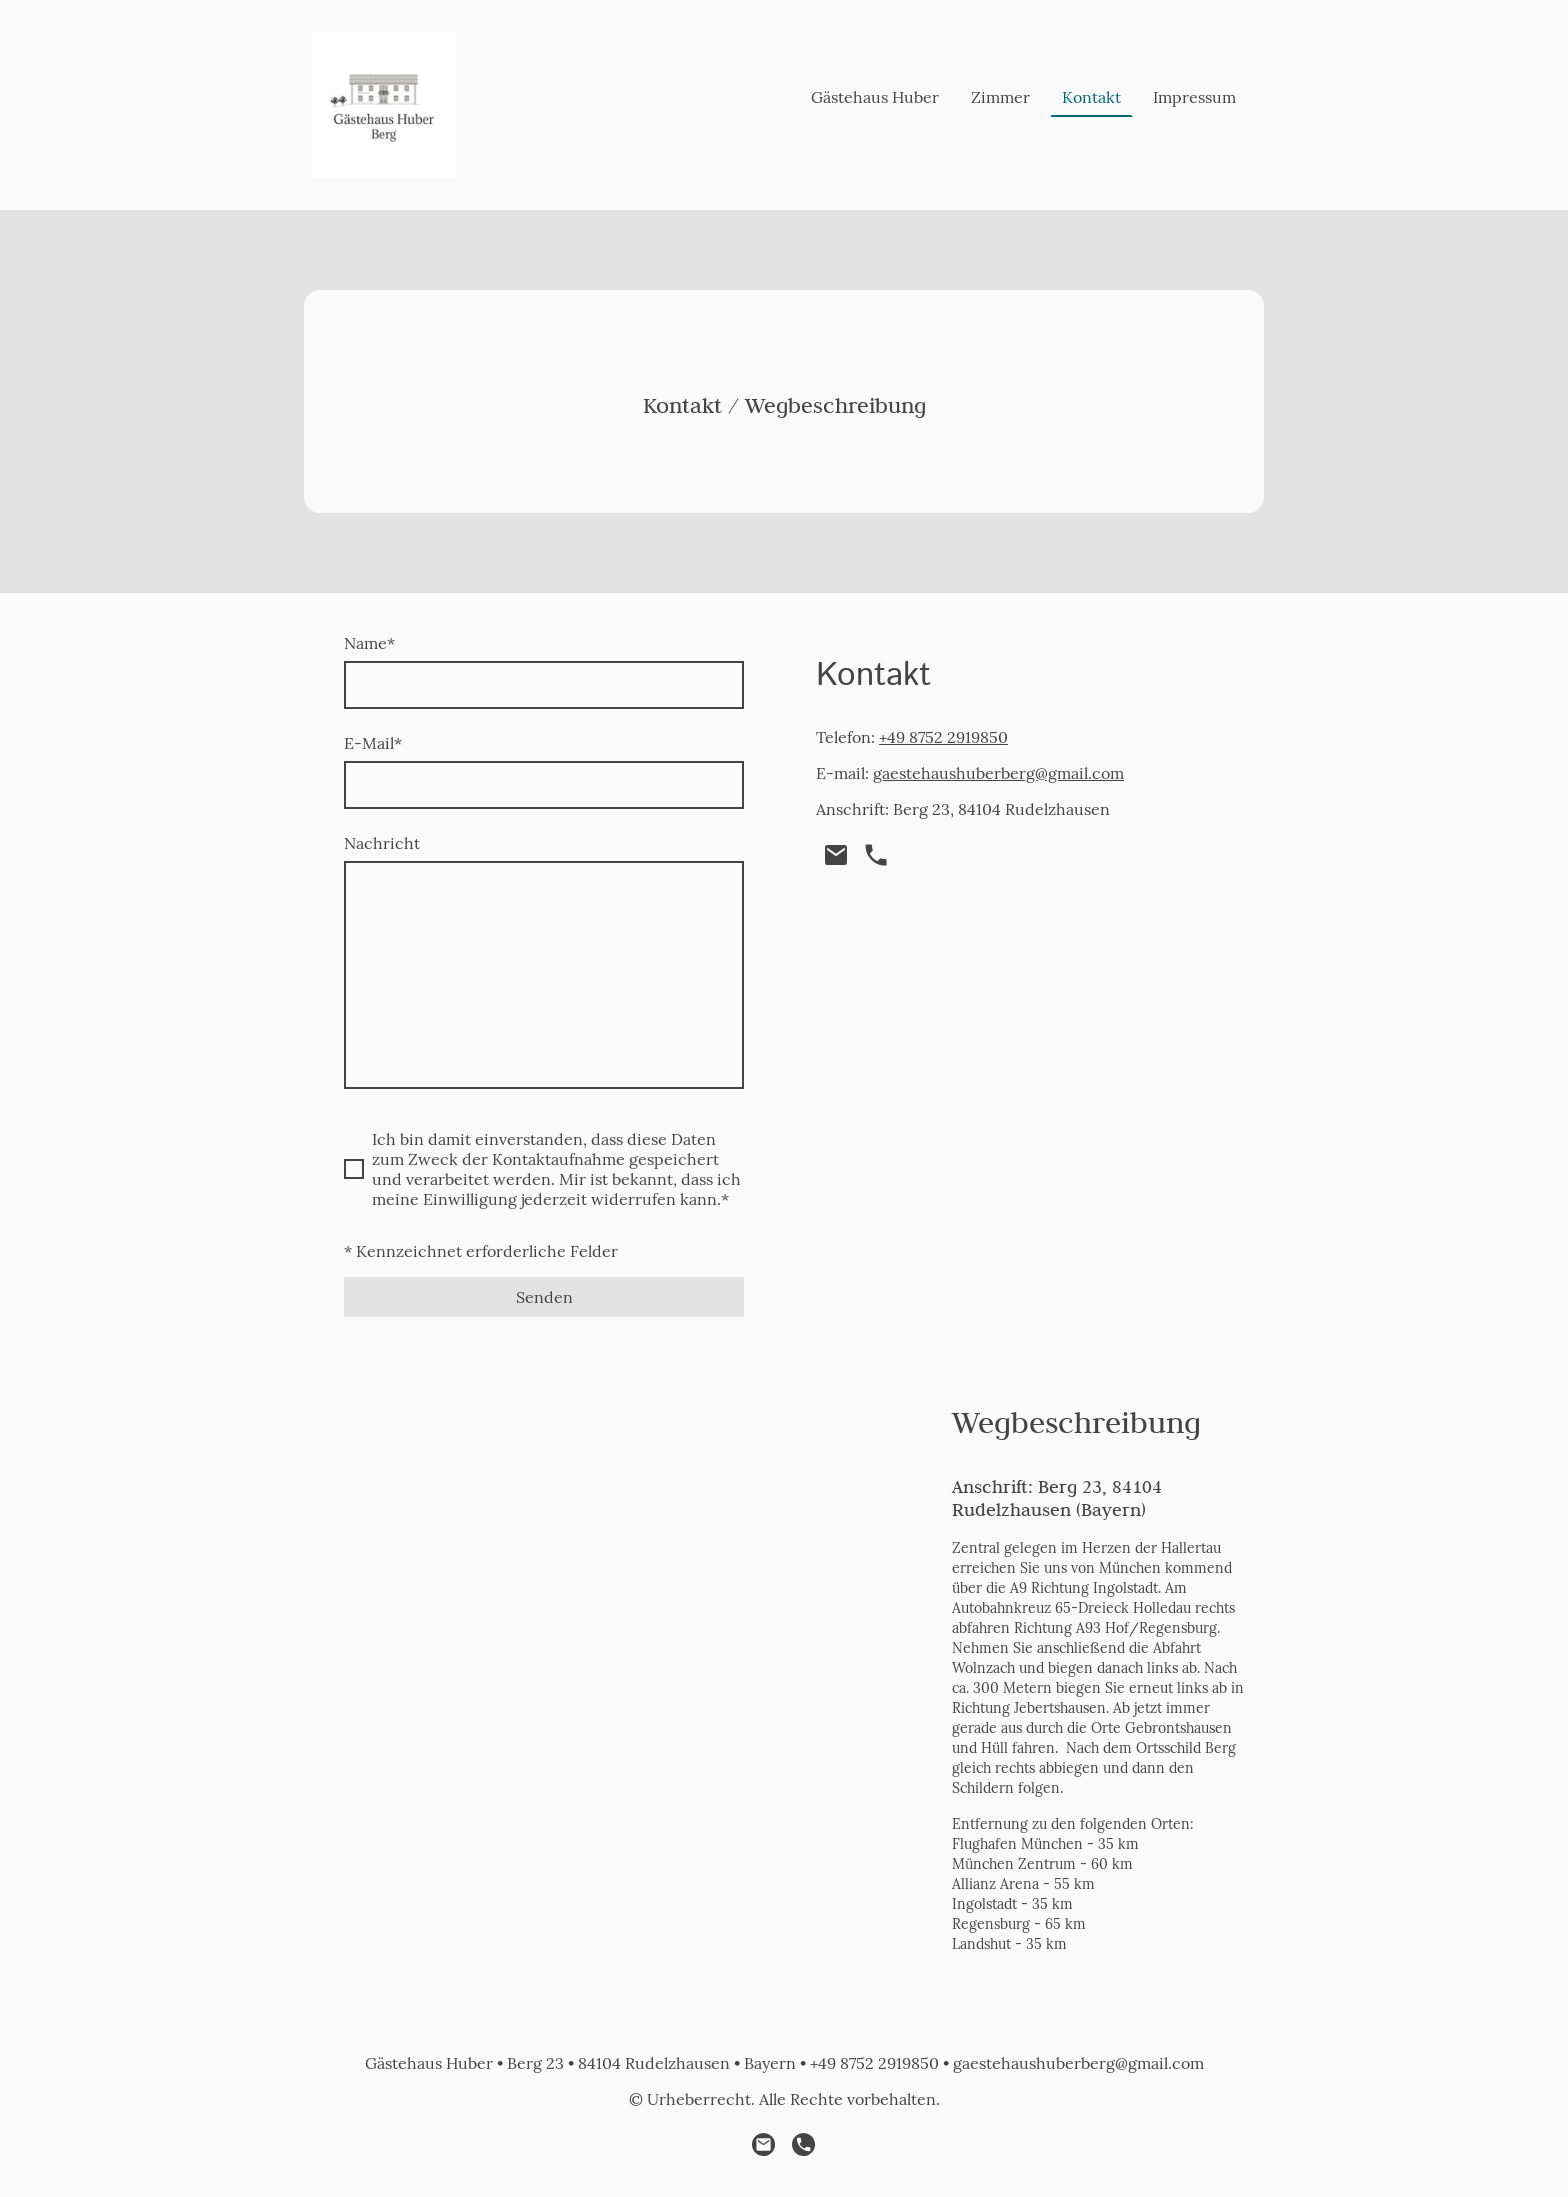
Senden (544, 1297)
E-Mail (373, 743)
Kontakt (1091, 97)
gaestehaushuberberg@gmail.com (998, 773)
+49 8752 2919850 (943, 737)
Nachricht (382, 843)
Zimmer (1000, 97)
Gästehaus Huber (875, 97)
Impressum (1194, 97)
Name (369, 643)
